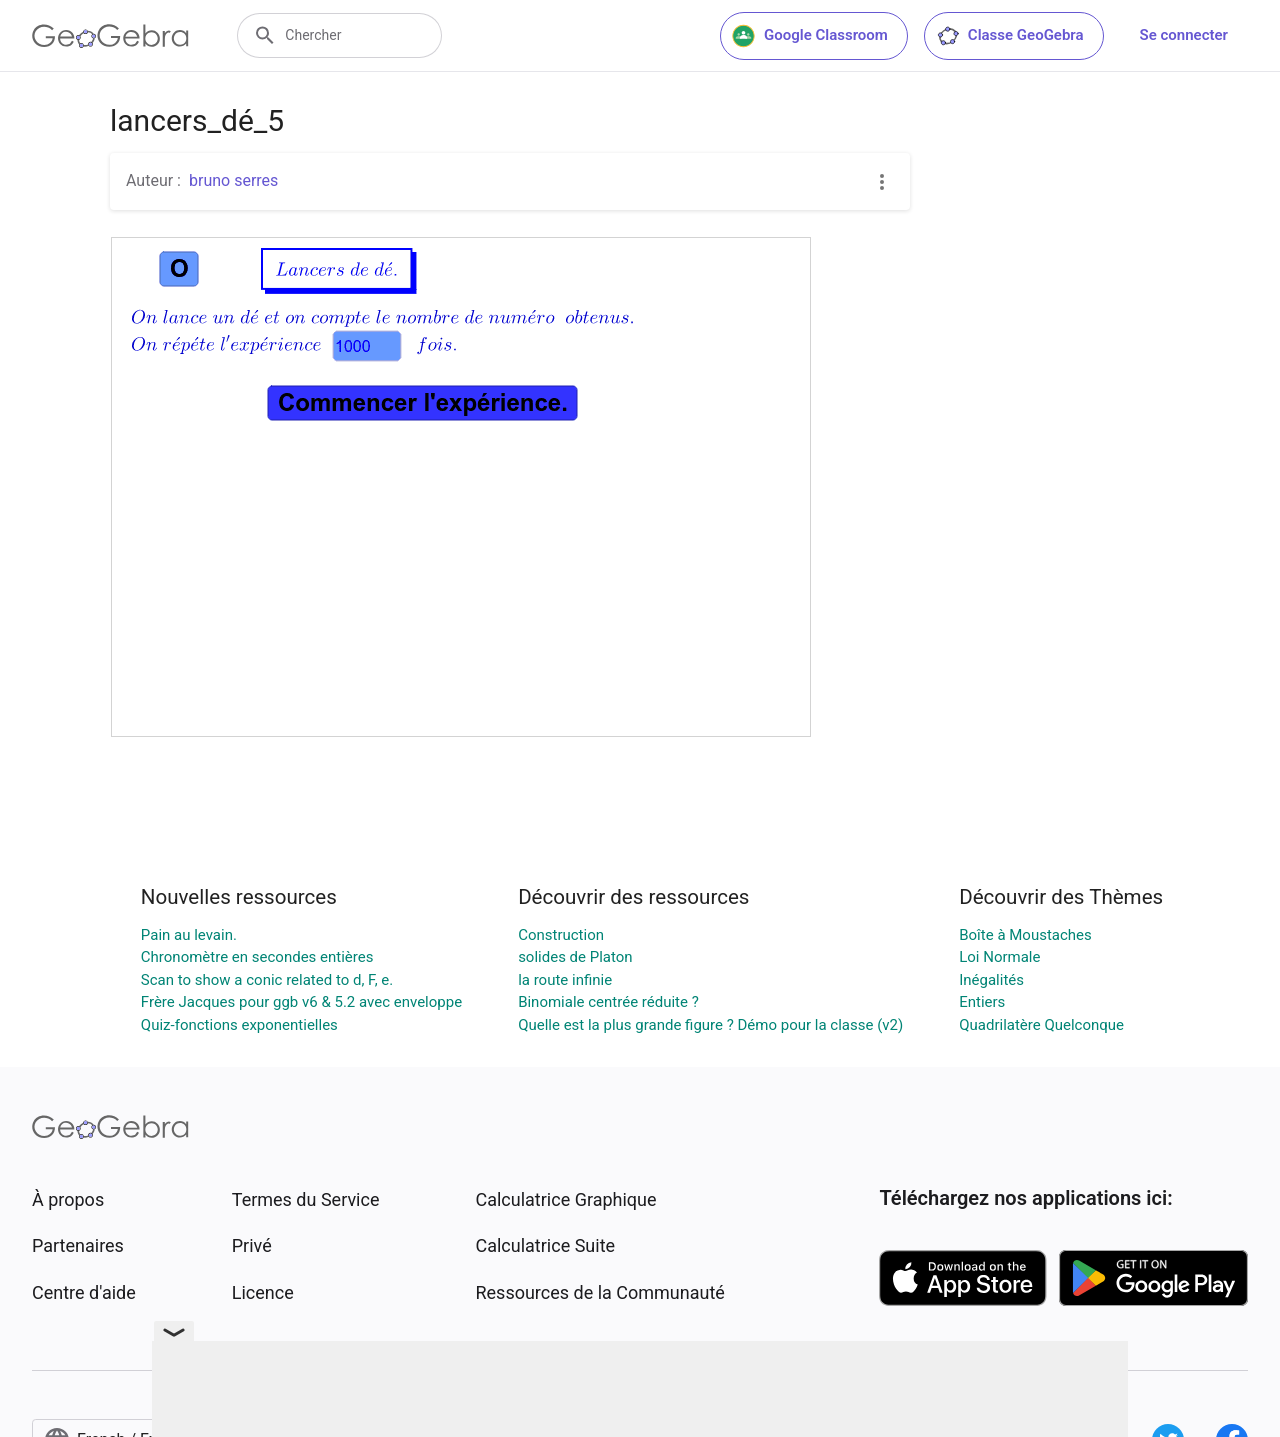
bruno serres (233, 180)
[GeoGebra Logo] (110, 36)
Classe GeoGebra (1010, 36)
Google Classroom (810, 36)
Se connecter (1184, 35)
